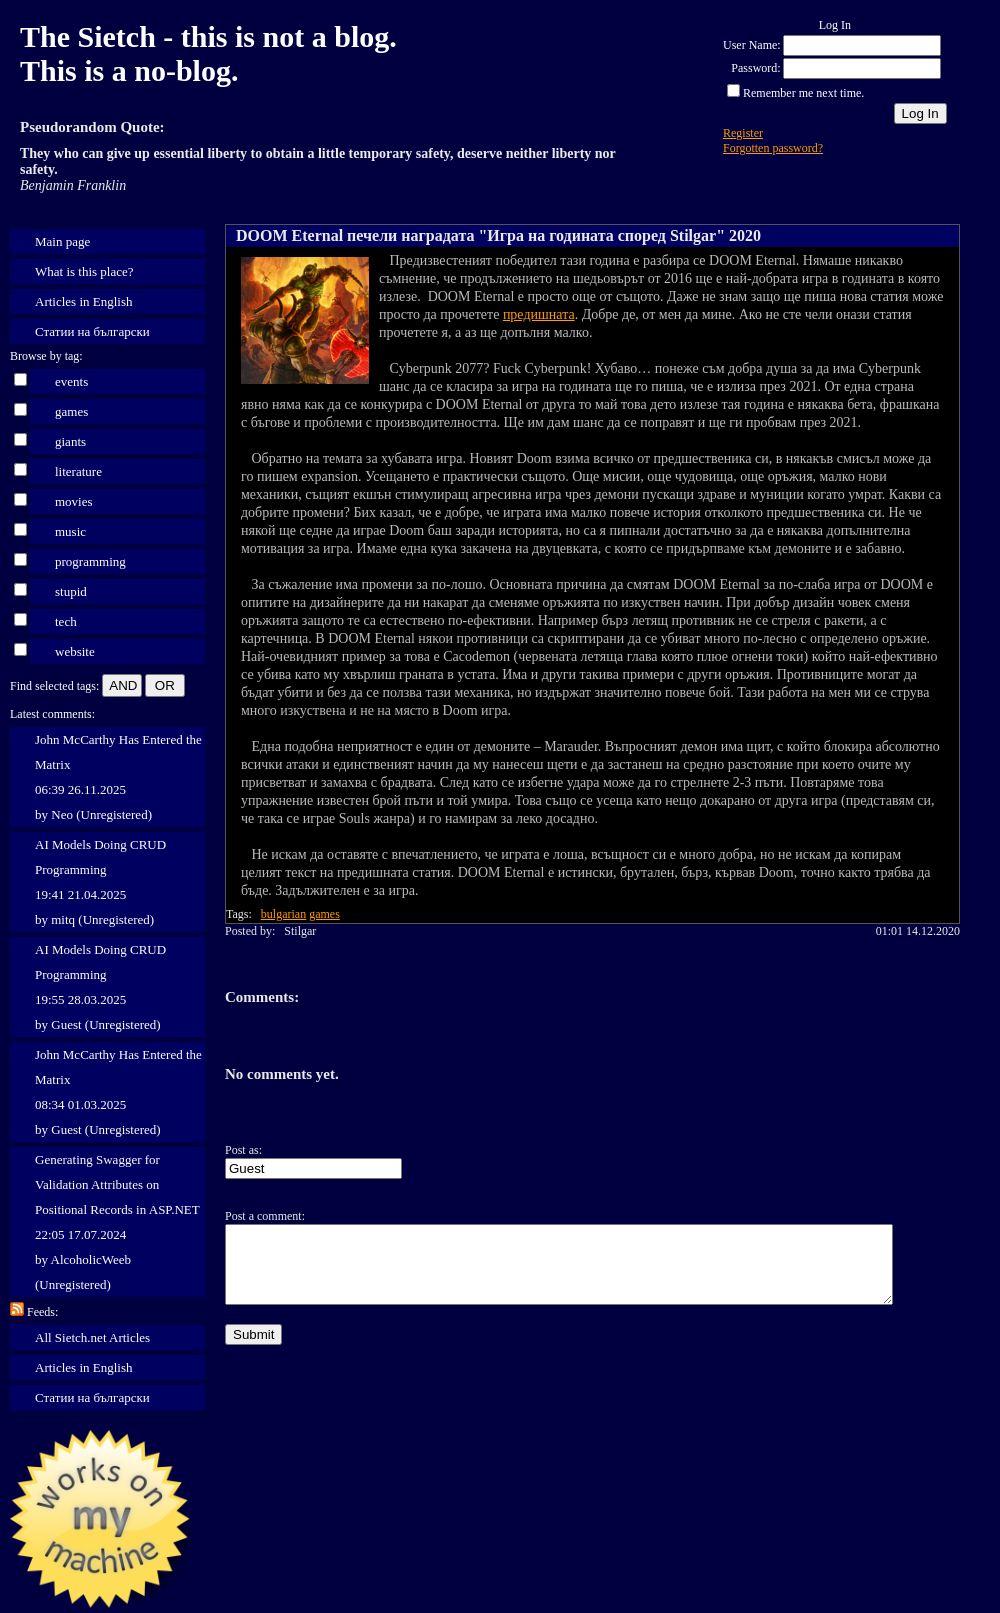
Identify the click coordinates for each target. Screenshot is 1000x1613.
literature (78, 471)
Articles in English (84, 301)
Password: (755, 68)
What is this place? (84, 271)
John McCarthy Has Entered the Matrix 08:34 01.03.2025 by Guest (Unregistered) (118, 1092)
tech (66, 621)
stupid (71, 591)
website (75, 651)
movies (74, 501)
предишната (539, 314)
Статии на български (92, 331)
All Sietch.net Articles (92, 1337)
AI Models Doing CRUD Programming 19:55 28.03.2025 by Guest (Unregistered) (100, 987)
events (71, 381)
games (71, 411)
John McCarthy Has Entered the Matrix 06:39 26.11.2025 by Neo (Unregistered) (118, 777)
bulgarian (283, 914)
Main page (62, 241)
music (70, 531)
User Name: (752, 45)
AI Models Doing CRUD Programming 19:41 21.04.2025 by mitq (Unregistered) (100, 882)
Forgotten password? (773, 148)
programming (90, 561)
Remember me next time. (803, 93)
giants (70, 441)
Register (743, 133)
